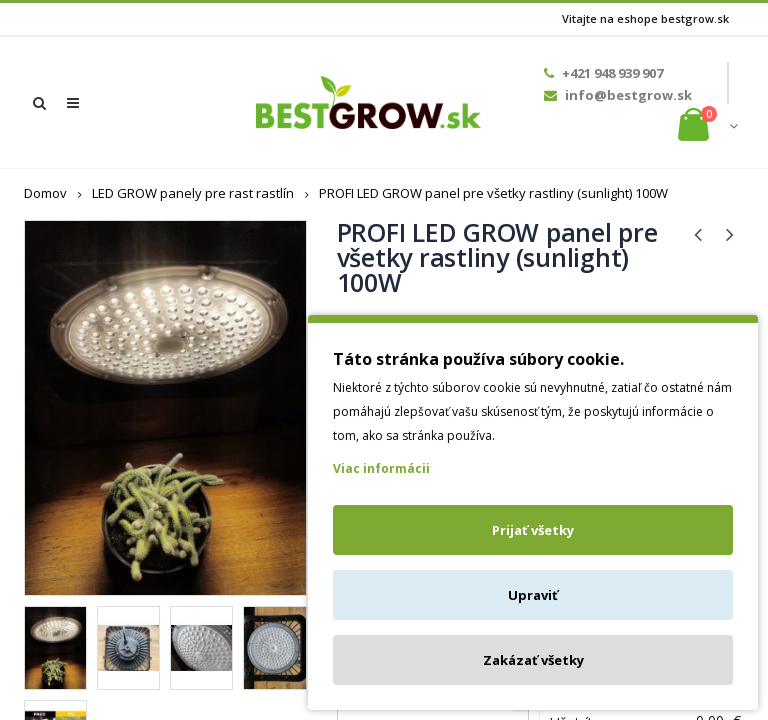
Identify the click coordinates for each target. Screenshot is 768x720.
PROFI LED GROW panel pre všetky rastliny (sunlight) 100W (493, 193)
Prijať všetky (533, 530)
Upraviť (533, 595)
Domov (45, 193)
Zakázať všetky (533, 660)
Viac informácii (381, 468)
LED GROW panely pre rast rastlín (193, 193)
